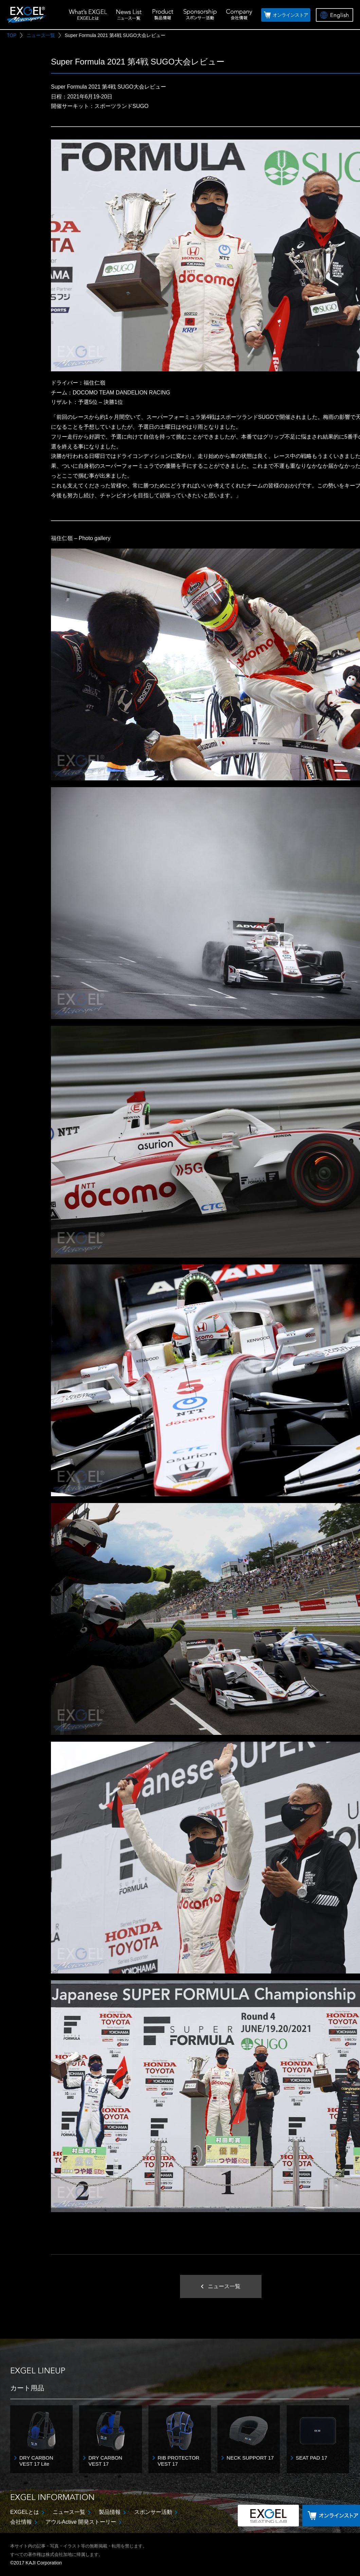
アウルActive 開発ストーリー (81, 2522)
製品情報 (110, 2512)
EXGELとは (24, 2512)
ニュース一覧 (69, 2512)
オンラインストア (290, 15)
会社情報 (21, 2522)
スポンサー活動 (153, 2512)
